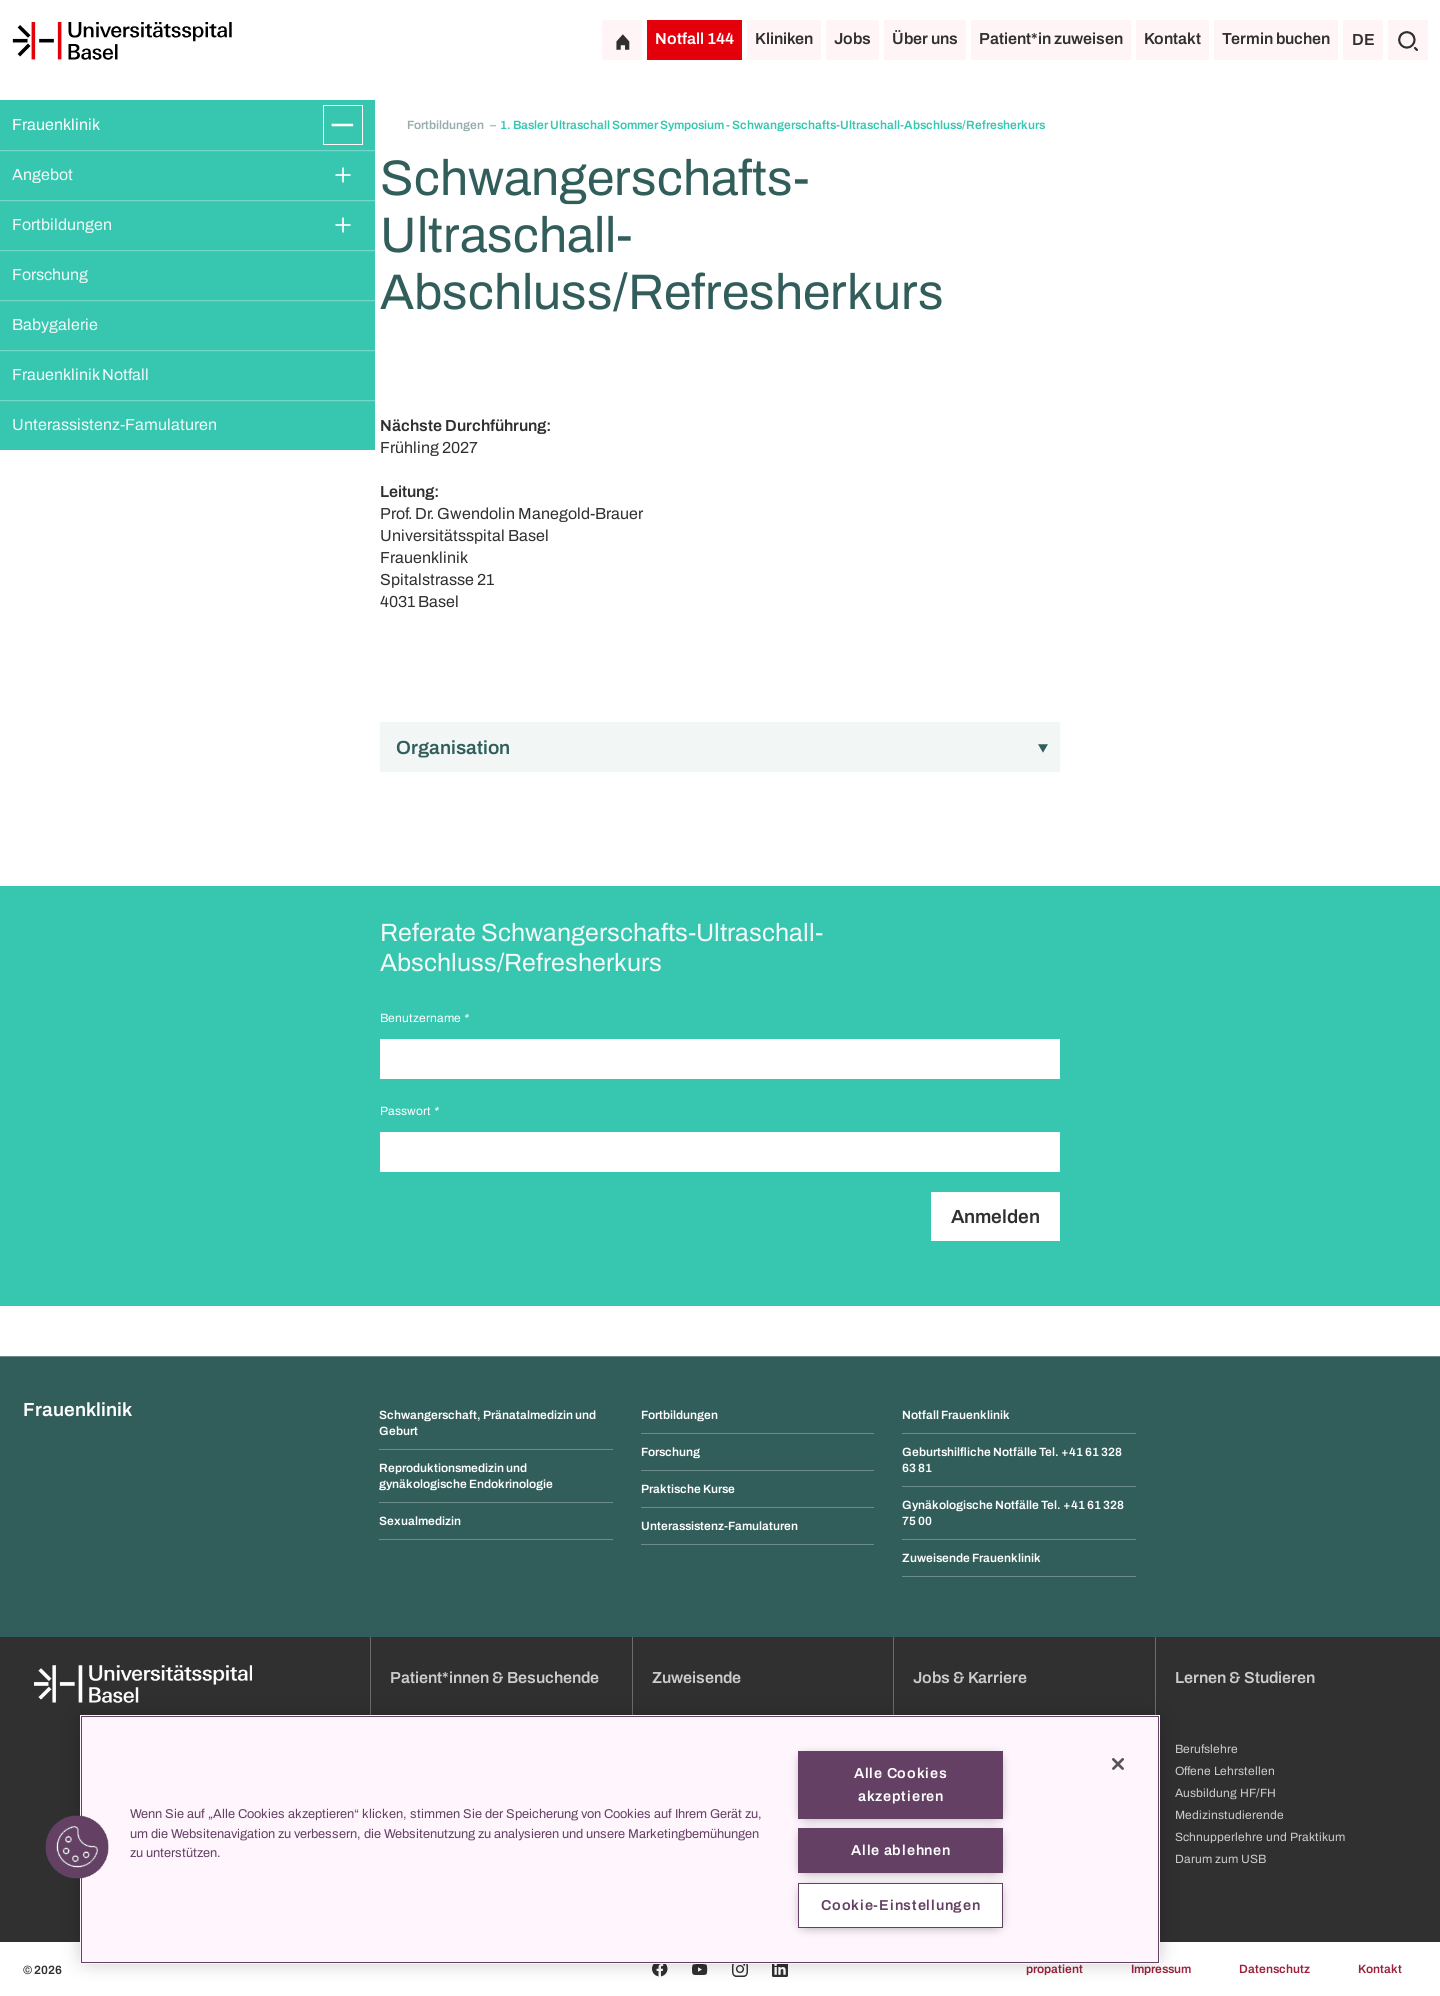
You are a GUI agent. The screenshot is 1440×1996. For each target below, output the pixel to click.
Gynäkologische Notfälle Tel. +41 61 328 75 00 (1013, 1513)
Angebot (42, 174)
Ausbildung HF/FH (1225, 1793)
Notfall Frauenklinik (956, 1415)
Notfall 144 (694, 38)
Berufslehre (1206, 1749)
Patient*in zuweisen (1051, 38)
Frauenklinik (56, 124)
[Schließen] (1118, 1764)
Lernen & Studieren (1245, 1677)
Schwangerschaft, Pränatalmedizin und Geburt (487, 1423)
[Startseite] (122, 41)
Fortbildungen (62, 224)
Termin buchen (1276, 38)
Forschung (50, 274)
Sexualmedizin (420, 1521)
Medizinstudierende (1229, 1815)
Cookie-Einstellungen (900, 1905)
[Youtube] (700, 1969)
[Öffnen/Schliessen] (343, 125)
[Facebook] (660, 1969)
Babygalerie (55, 324)
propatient (1054, 1969)
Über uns (925, 38)
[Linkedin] (780, 1969)
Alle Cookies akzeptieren (901, 1784)
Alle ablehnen (900, 1850)
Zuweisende (696, 1677)
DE (1363, 39)
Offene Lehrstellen (1225, 1771)
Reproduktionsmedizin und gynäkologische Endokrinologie (466, 1476)
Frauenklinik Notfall (80, 374)
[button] (77, 1847)
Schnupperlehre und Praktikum (1260, 1837)
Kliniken (784, 38)
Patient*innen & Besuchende (494, 1677)
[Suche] (1408, 40)
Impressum (1161, 1969)
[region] (620, 1839)
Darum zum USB (1220, 1859)
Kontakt (1172, 38)
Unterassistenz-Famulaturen (114, 424)
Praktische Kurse (688, 1489)
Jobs (852, 38)
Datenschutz (1274, 1969)
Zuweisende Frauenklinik (971, 1558)
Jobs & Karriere (970, 1677)
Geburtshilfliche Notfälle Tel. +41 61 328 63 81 (1012, 1460)
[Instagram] (740, 1969)
